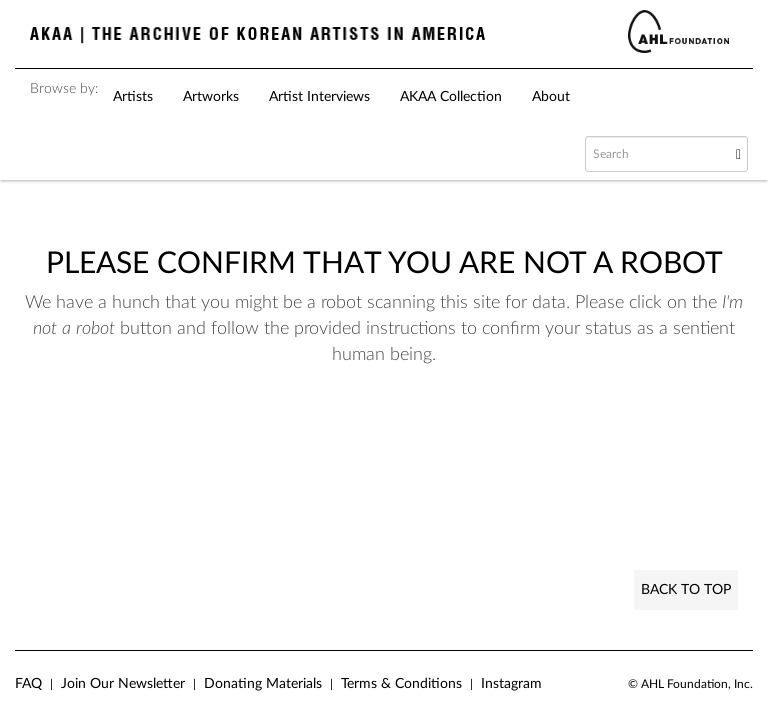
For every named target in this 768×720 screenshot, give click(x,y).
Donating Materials (263, 684)
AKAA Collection (451, 97)
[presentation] (428, 446)
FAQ (28, 684)
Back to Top (686, 590)
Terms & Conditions (401, 684)
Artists (133, 97)
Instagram (511, 684)
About (551, 97)
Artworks (211, 97)
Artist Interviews (319, 97)
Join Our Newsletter (123, 684)
